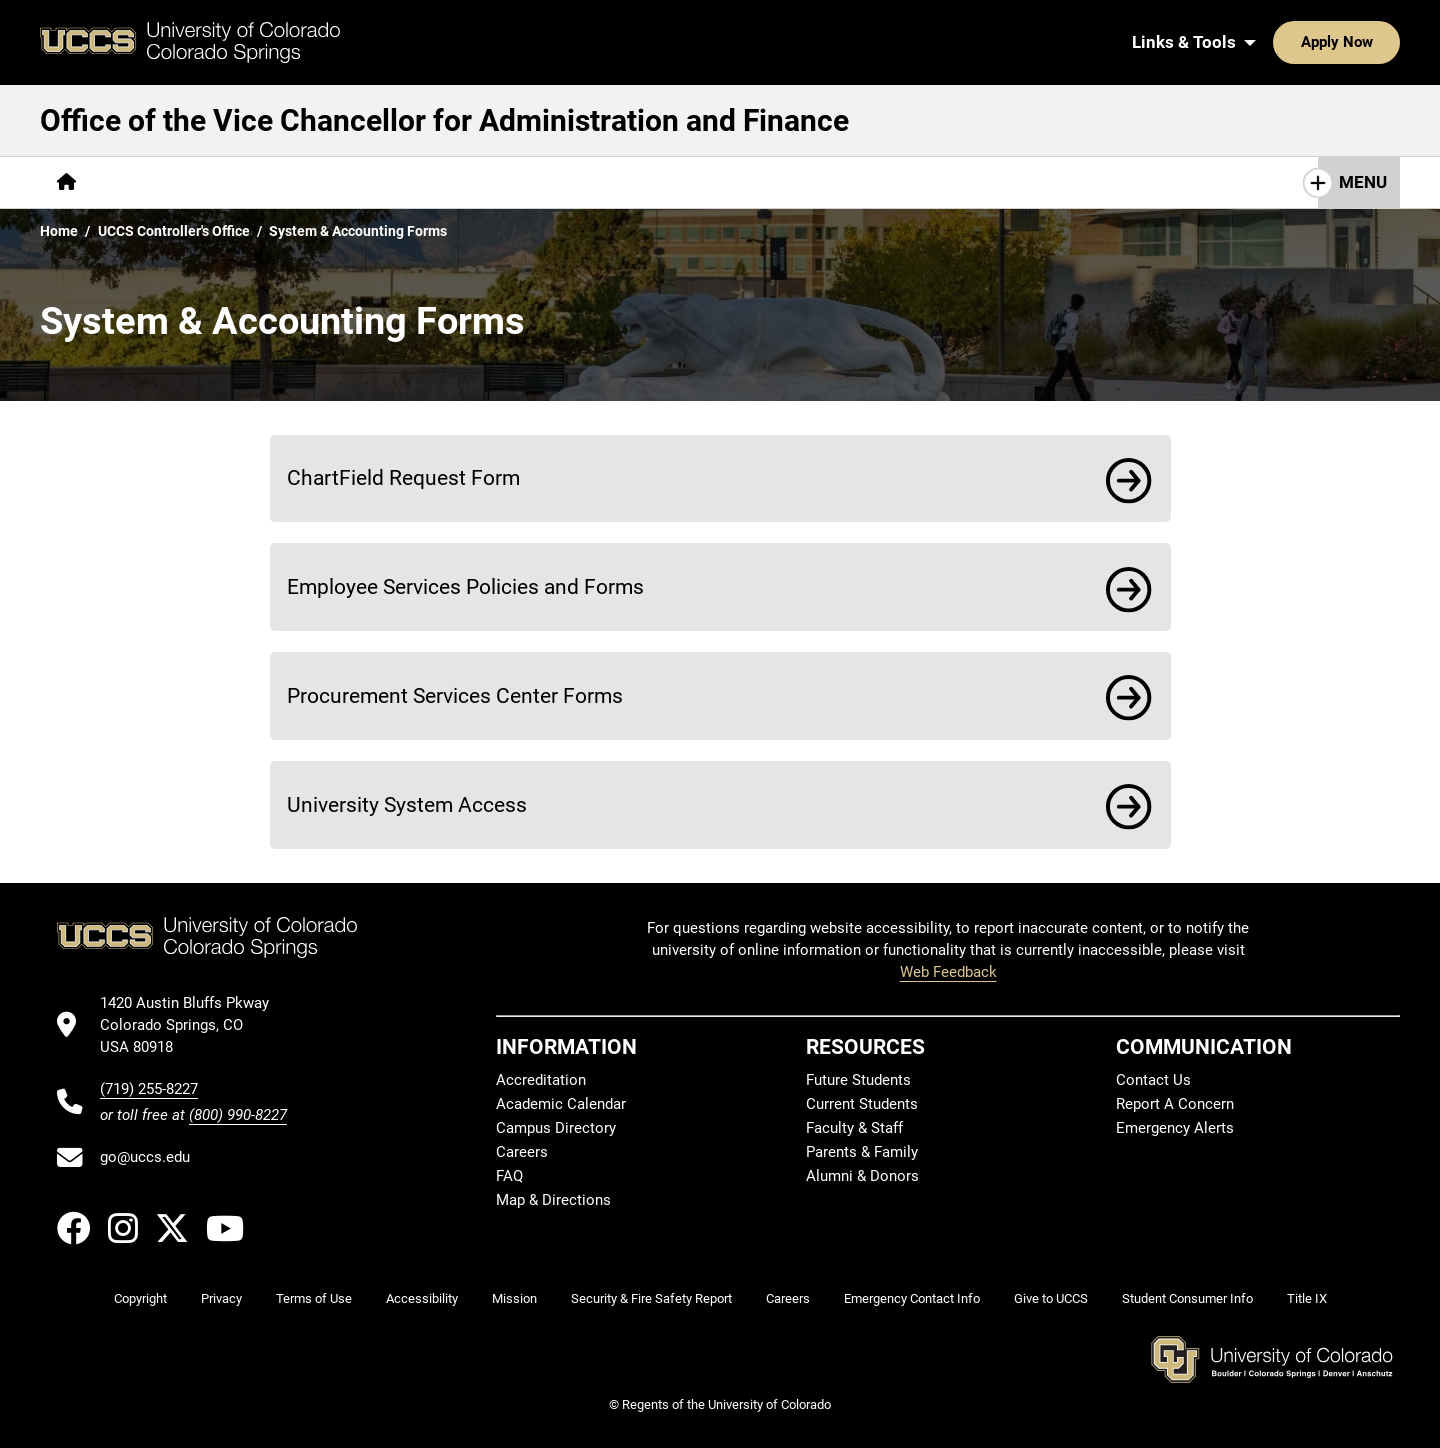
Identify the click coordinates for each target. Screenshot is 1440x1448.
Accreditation (541, 1080)
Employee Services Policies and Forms (465, 586)
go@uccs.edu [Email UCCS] (145, 1157)
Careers (522, 1152)
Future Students (858, 1080)
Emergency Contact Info (912, 1298)
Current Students (862, 1104)
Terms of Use (314, 1298)
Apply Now (1275, 42)
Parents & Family (862, 1152)
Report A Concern (1175, 1104)
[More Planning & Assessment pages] (838, 182)
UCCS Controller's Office (174, 231)
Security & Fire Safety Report (651, 1298)
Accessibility (422, 1298)
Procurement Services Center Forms (455, 695)
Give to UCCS (1051, 1298)
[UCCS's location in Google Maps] (193, 1025)
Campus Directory (556, 1128)
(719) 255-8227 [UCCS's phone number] (149, 1089)
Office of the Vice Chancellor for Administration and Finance (444, 120)
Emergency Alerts (1175, 1128)
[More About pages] (148, 182)
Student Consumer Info (1187, 1298)
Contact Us (1021, 182)
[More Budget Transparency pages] (599, 182)
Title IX (1307, 1298)
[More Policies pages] (422, 182)
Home (59, 231)
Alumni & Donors (862, 1176)
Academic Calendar (561, 1104)
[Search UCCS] (1378, 42)
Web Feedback (948, 972)
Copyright (140, 1298)
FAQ (509, 1176)
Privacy (221, 1298)
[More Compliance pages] (281, 182)
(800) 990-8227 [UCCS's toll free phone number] (238, 1115)
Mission (514, 1298)
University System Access (407, 804)
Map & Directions (553, 1200)
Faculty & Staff (854, 1128)
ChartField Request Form (403, 477)
